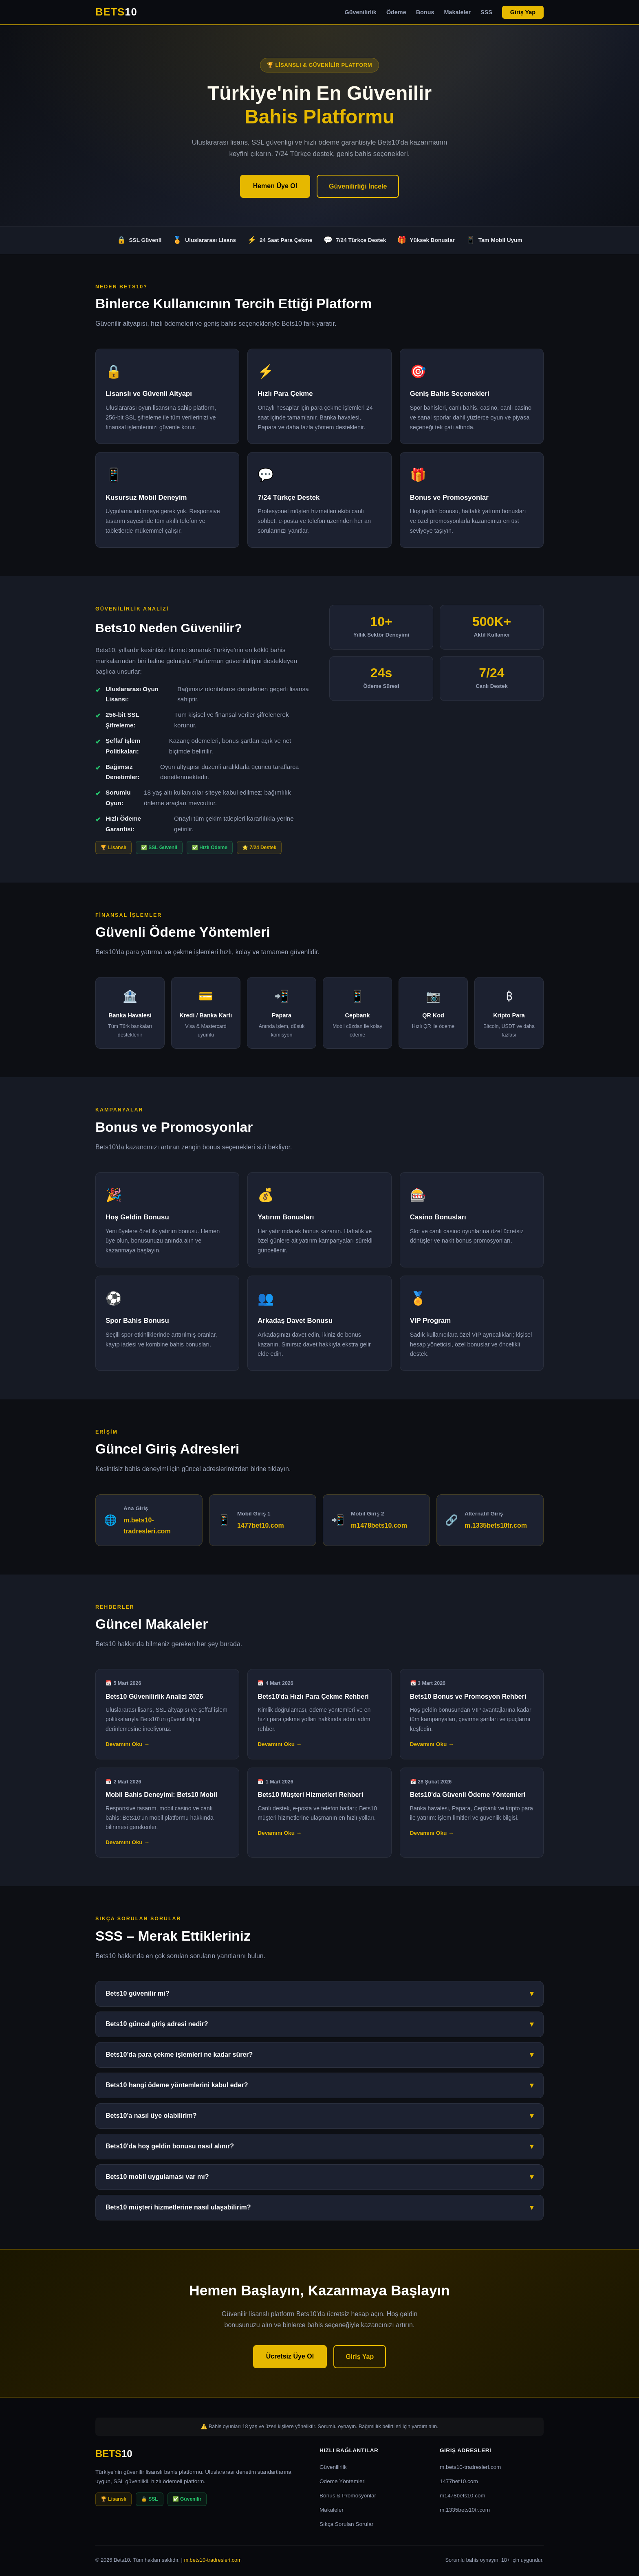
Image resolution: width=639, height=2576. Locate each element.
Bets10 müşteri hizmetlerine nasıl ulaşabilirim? (319, 2207)
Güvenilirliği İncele (358, 186)
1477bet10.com (260, 1525)
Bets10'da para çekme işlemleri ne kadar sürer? (319, 2055)
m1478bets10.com (379, 1525)
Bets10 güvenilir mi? (319, 1994)
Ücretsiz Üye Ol (290, 2356)
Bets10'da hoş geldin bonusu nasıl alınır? (319, 2146)
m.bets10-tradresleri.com (470, 2467)
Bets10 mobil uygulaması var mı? (319, 2177)
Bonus (425, 12)
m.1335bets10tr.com (496, 1525)
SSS (486, 12)
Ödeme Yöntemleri (343, 2481)
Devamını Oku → (128, 1744)
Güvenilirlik (360, 12)
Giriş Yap (522, 12)
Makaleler (457, 12)
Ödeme (396, 12)
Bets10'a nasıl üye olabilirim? (319, 2116)
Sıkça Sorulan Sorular (346, 2524)
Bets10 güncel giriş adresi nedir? (319, 2024)
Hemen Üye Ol (275, 185)
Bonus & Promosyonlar (348, 2496)
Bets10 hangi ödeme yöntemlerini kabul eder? (319, 2085)
